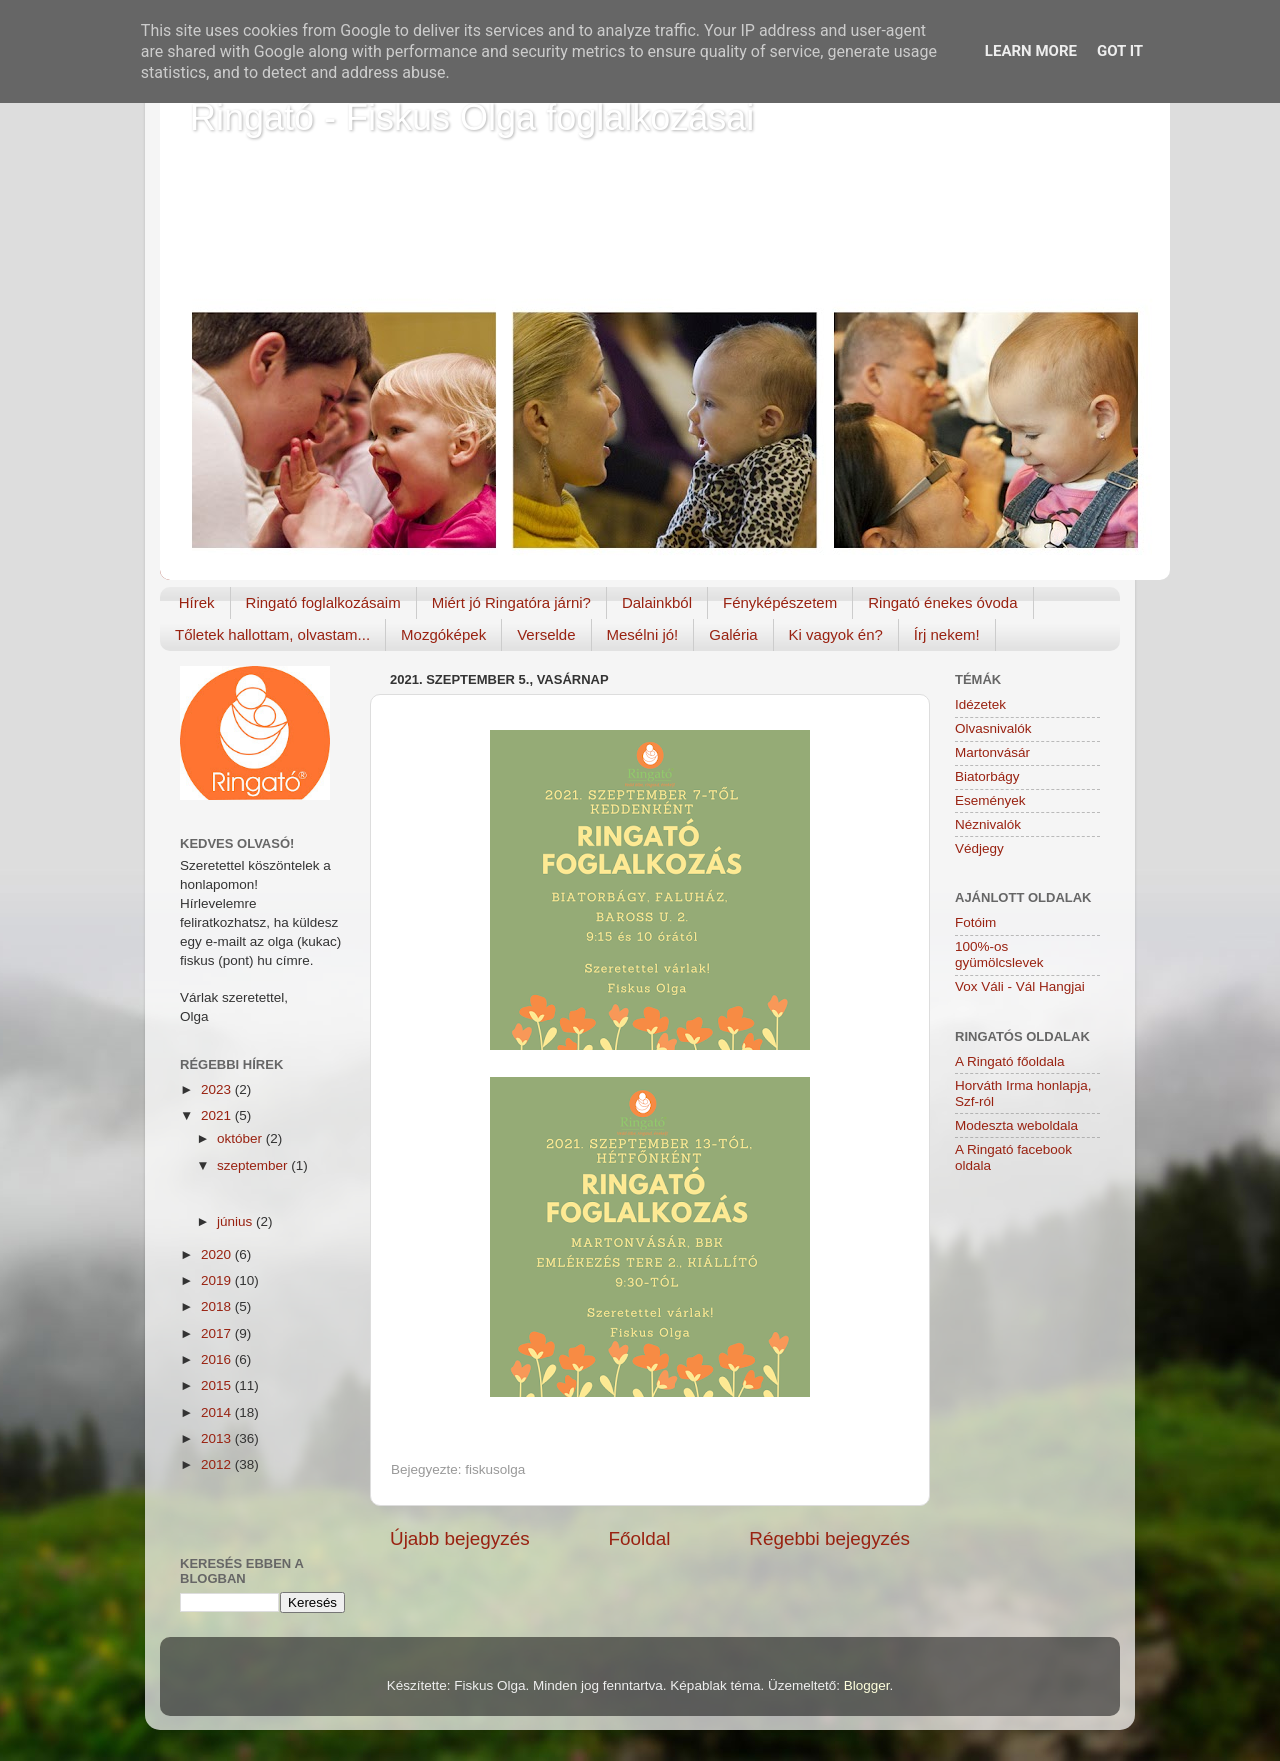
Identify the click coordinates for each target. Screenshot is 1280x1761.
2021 (218, 1115)
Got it (1120, 51)
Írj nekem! (947, 634)
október (241, 1138)
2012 (218, 1464)
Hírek (197, 602)
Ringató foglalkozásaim (323, 602)
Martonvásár (992, 752)
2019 (218, 1280)
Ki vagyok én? (836, 634)
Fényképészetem (780, 602)
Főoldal (640, 1538)
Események (990, 800)
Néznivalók (988, 824)
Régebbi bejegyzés (829, 1538)
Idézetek (980, 704)
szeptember (254, 1165)
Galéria (733, 634)
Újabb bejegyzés (460, 1538)
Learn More (1031, 51)
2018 (218, 1306)
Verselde (546, 634)
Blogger (867, 1685)
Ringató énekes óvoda (942, 602)
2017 (218, 1333)
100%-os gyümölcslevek (999, 954)
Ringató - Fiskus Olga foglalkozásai (472, 117)
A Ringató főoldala (1010, 1061)
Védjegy (979, 848)
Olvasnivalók (993, 728)
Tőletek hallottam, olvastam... (272, 634)
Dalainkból (657, 602)
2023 (218, 1089)
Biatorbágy (987, 776)
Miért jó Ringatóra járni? (511, 602)
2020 (218, 1254)
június (236, 1221)
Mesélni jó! (643, 634)
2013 (218, 1438)
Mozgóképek (443, 634)
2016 (218, 1359)
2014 (218, 1412)
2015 (218, 1385)
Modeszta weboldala (1016, 1125)
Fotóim (975, 922)
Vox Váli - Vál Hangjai (1020, 986)
